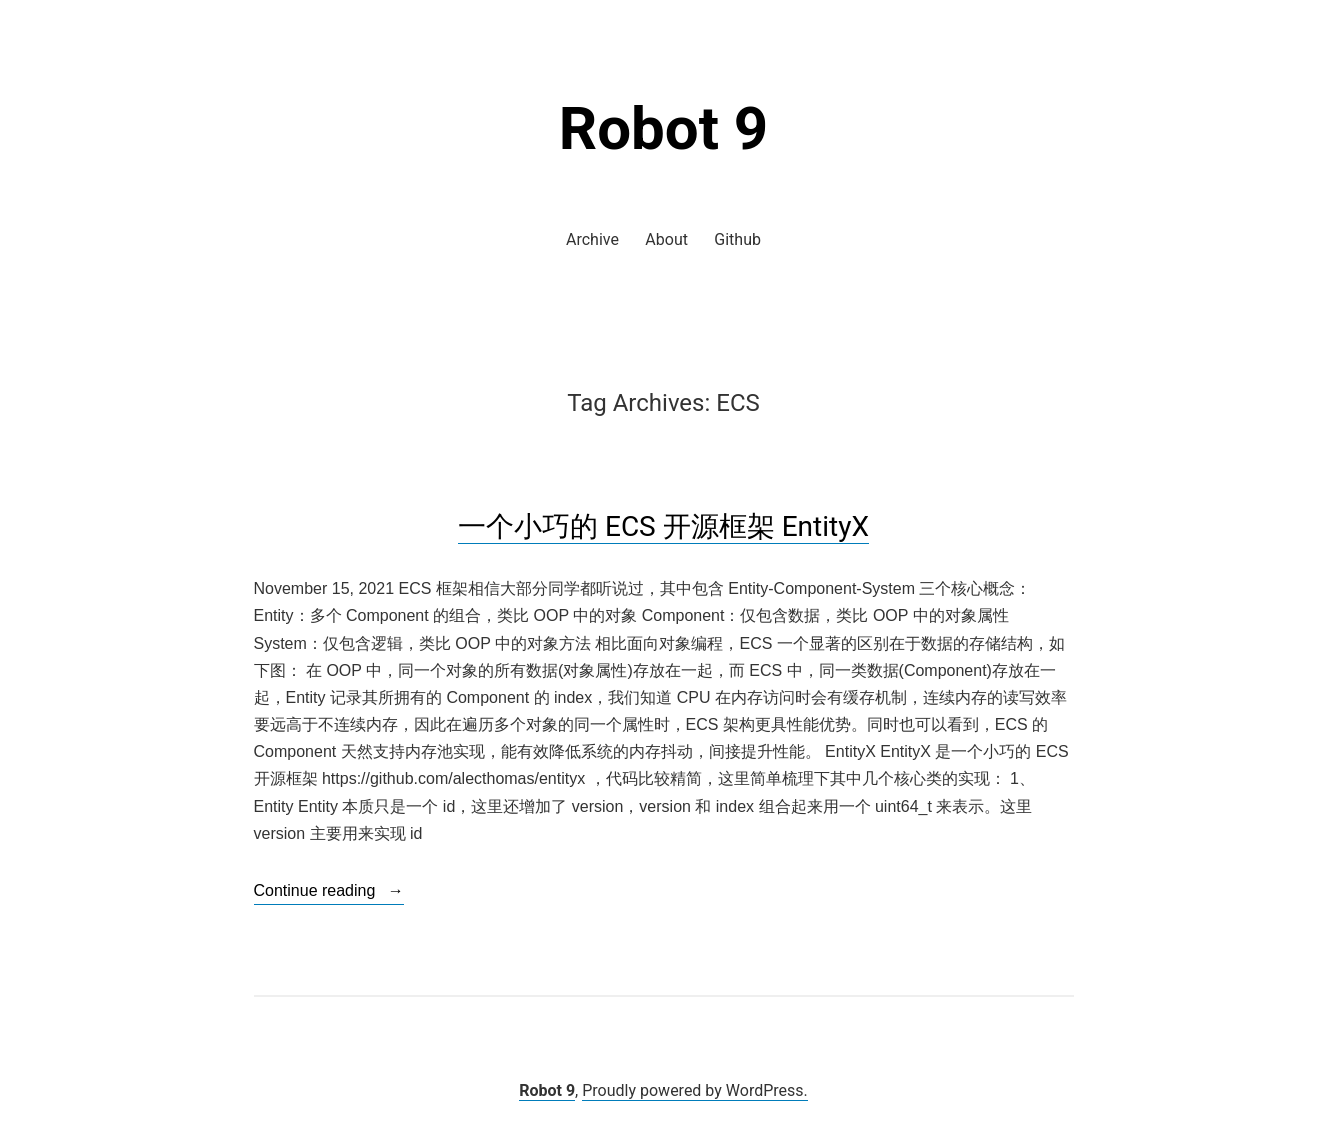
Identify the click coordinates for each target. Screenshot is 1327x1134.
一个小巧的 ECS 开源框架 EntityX (663, 526)
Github (737, 239)
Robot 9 (664, 128)
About (666, 239)
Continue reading (329, 891)
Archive (592, 239)
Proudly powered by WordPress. (695, 1090)
